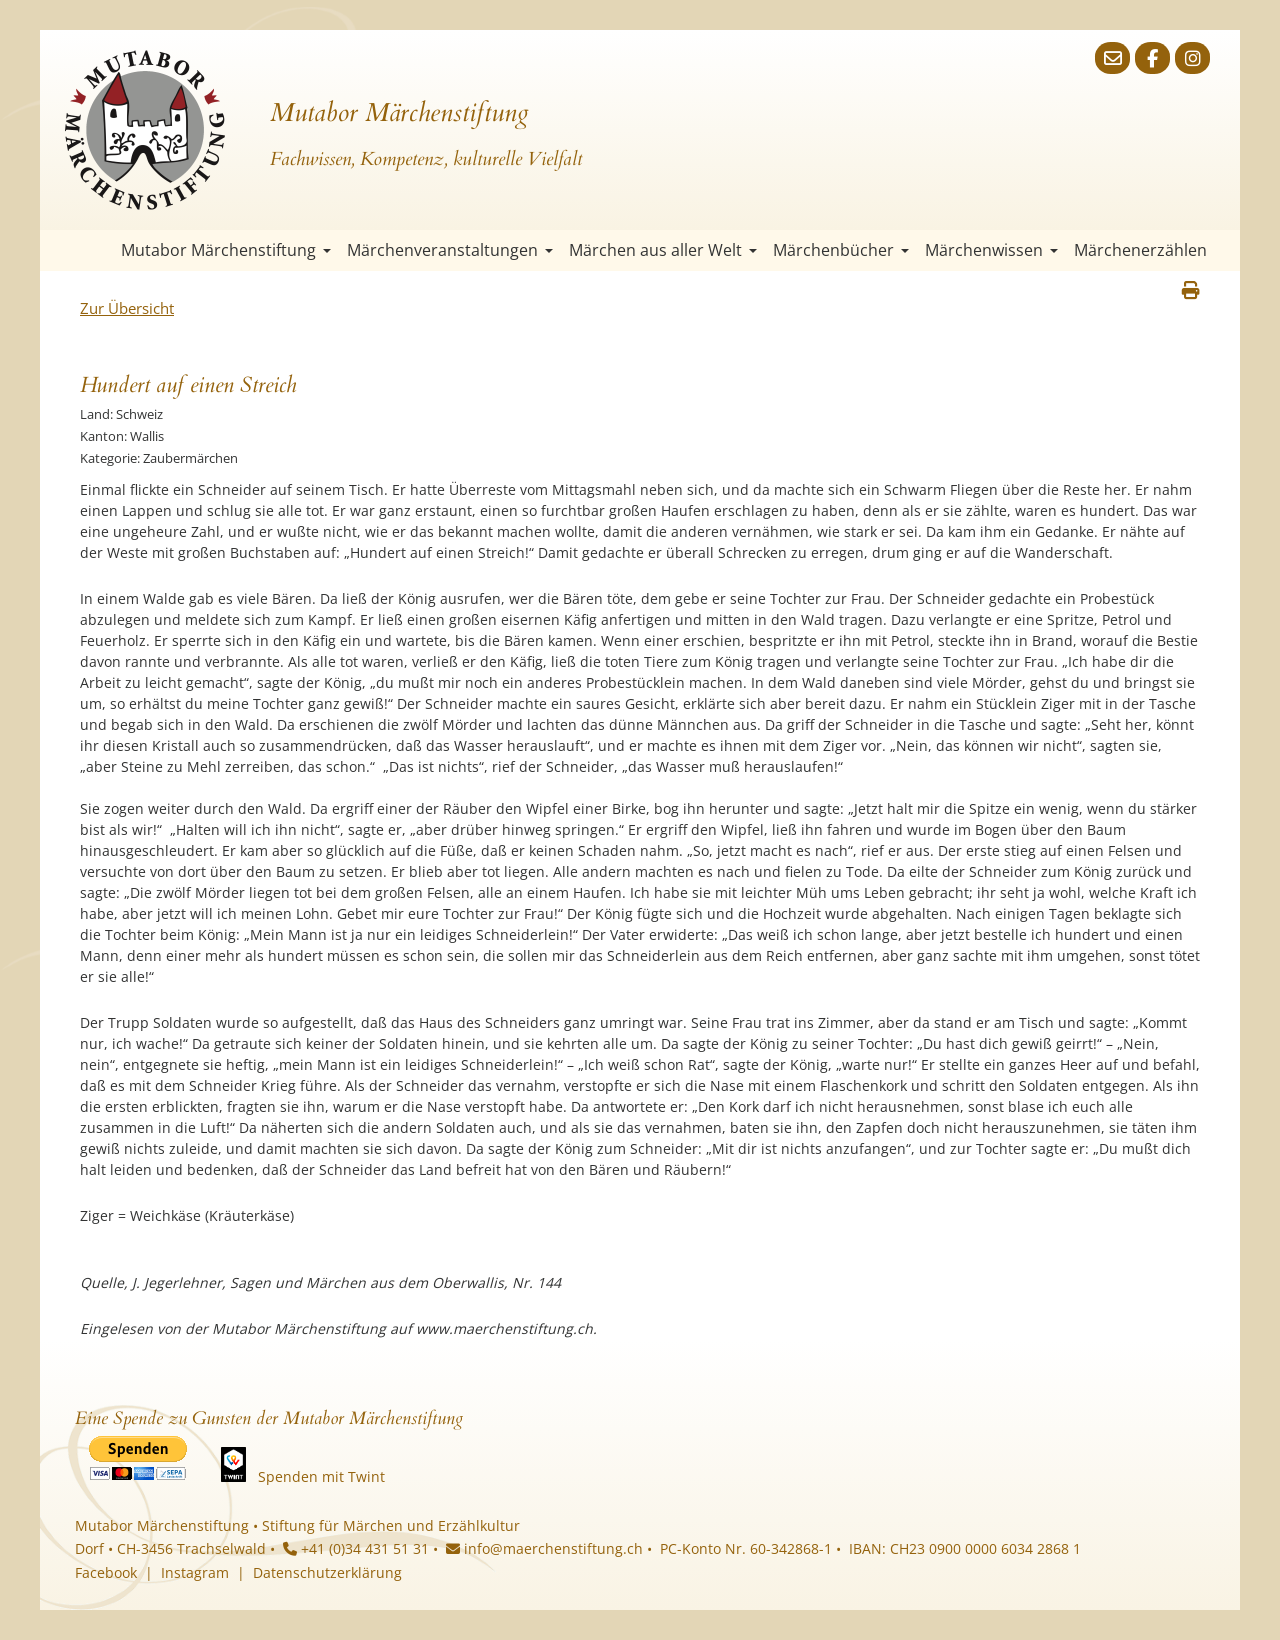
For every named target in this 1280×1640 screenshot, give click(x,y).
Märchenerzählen (1140, 250)
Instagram (195, 1572)
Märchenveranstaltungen (450, 250)
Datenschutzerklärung (327, 1572)
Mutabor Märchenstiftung (226, 250)
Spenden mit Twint (321, 1476)
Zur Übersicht (127, 308)
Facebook (106, 1572)
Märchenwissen (991, 250)
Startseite (95, 250)
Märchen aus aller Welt (663, 250)
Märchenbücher (841, 250)
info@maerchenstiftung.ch (544, 1548)
